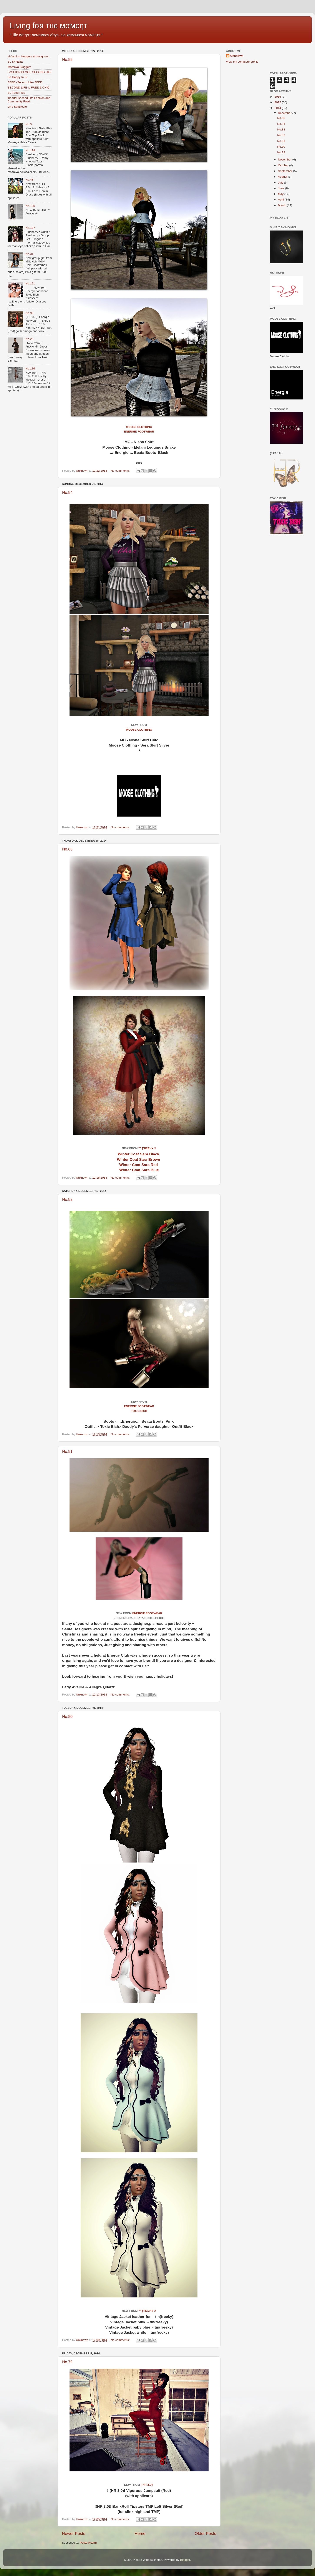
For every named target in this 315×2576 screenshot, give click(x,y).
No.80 (67, 1716)
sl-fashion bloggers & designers (28, 56)
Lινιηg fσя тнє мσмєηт (48, 25)
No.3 (28, 124)
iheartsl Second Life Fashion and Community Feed (29, 99)
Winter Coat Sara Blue (139, 1170)
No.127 (30, 227)
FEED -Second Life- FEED (25, 82)
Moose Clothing (139, 427)
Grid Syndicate (17, 106)
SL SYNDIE (15, 61)
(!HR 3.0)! (147, 2484)
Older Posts (205, 2533)
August (283, 176)
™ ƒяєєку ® (147, 1148)
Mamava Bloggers (19, 66)
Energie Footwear (139, 431)
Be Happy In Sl (17, 77)
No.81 (67, 1451)
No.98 (29, 313)
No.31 (29, 254)
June (281, 188)
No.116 (30, 368)
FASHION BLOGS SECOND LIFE (30, 72)
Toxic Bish (139, 1411)
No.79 (67, 2362)
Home (139, 2533)
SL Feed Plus (16, 92)
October (283, 165)
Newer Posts (73, 2533)
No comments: (121, 470)
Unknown (237, 55)
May (281, 193)
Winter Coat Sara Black (138, 1154)
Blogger (185, 2559)
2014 (278, 108)
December (285, 113)
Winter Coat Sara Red (138, 1165)
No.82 (67, 1199)
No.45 (29, 179)
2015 (278, 102)
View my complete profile (242, 61)
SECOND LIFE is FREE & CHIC (29, 87)
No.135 (30, 205)
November (285, 159)
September (285, 171)
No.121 (30, 283)
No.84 (67, 492)
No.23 (29, 339)
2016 (278, 96)
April (281, 199)
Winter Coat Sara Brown (138, 1159)
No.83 (67, 849)
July (281, 182)
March (282, 205)
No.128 (30, 150)
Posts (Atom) (88, 2542)
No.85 (67, 59)
